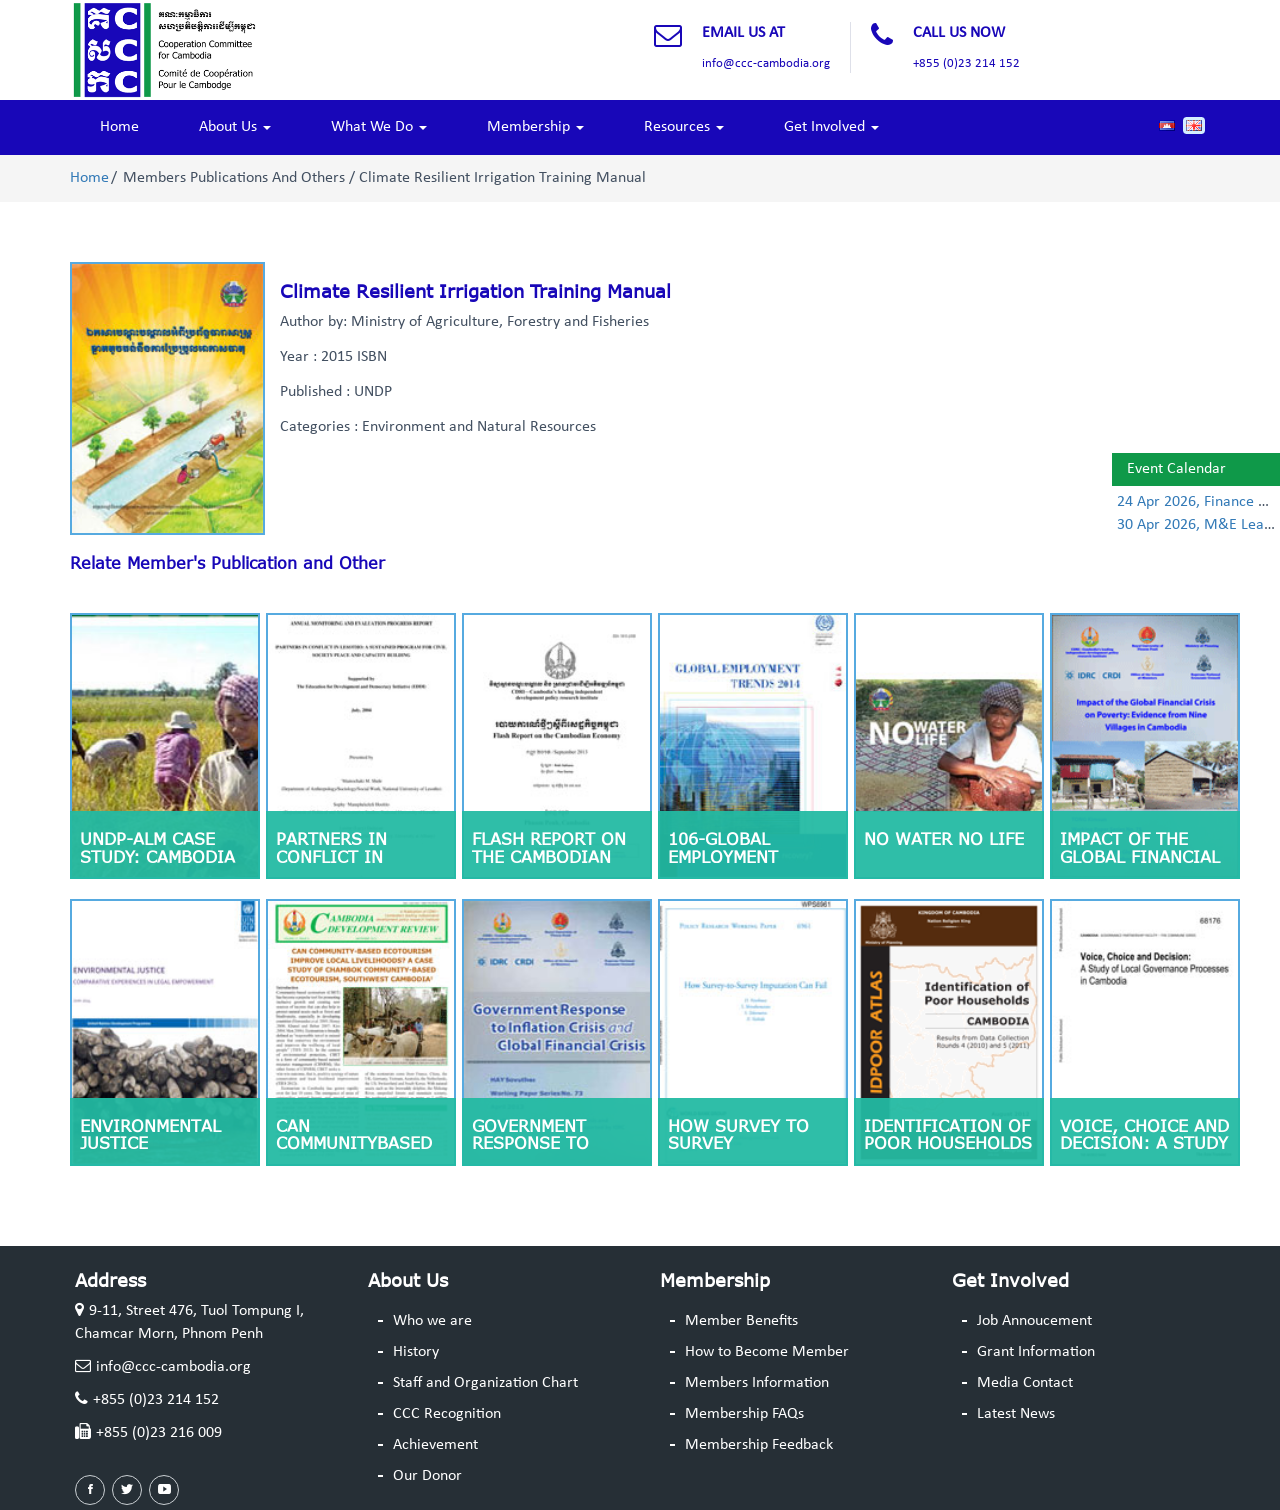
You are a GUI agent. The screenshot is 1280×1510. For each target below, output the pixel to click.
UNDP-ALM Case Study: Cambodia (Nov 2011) (157, 856)
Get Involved (831, 127)
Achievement (435, 1445)
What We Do (379, 127)
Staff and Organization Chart (485, 1383)
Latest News (1016, 1414)
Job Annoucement (1034, 1321)
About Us (235, 127)
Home (119, 127)
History (416, 1352)
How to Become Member (767, 1352)
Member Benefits (741, 1321)
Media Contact (1025, 1383)
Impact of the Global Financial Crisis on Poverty (1145, 856)
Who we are (432, 1321)
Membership (535, 127)
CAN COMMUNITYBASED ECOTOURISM (354, 1143)
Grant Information (1036, 1352)
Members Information (757, 1383)
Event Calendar (1176, 469)
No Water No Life (944, 839)
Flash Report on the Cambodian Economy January (553, 856)
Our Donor (427, 1476)
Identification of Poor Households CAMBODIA (948, 1143)
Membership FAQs (744, 1414)
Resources (684, 127)
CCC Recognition (447, 1414)
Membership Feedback (759, 1445)
